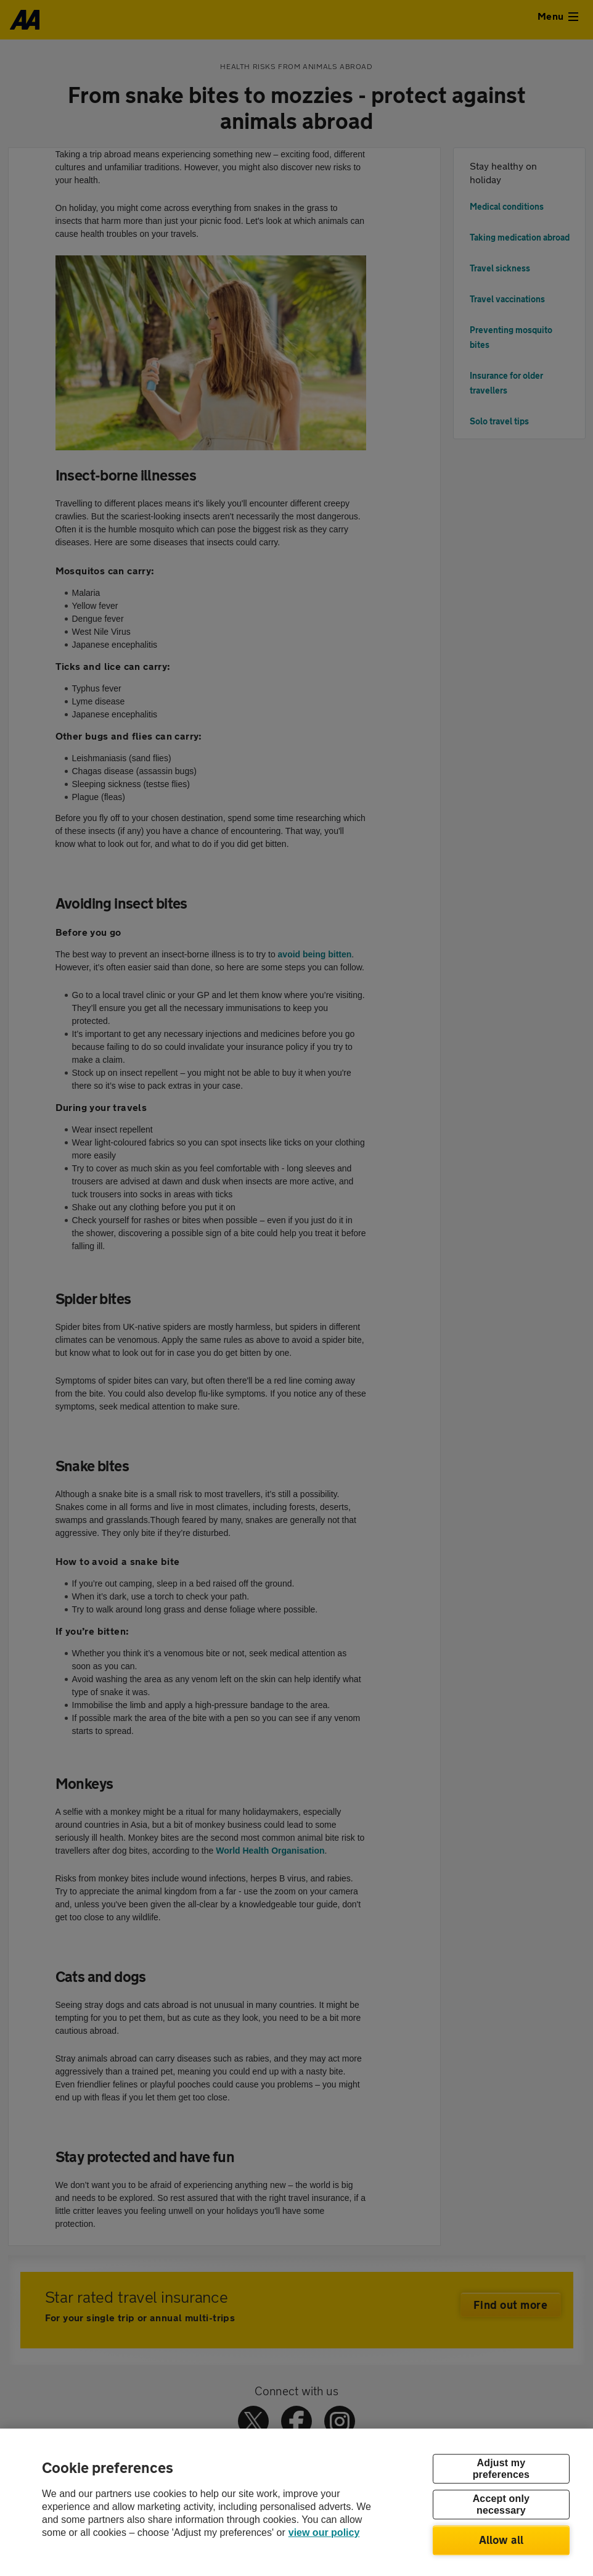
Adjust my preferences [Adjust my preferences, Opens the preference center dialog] (501, 2469)
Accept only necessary (501, 2504)
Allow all (501, 2539)
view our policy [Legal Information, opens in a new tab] (324, 2532)
